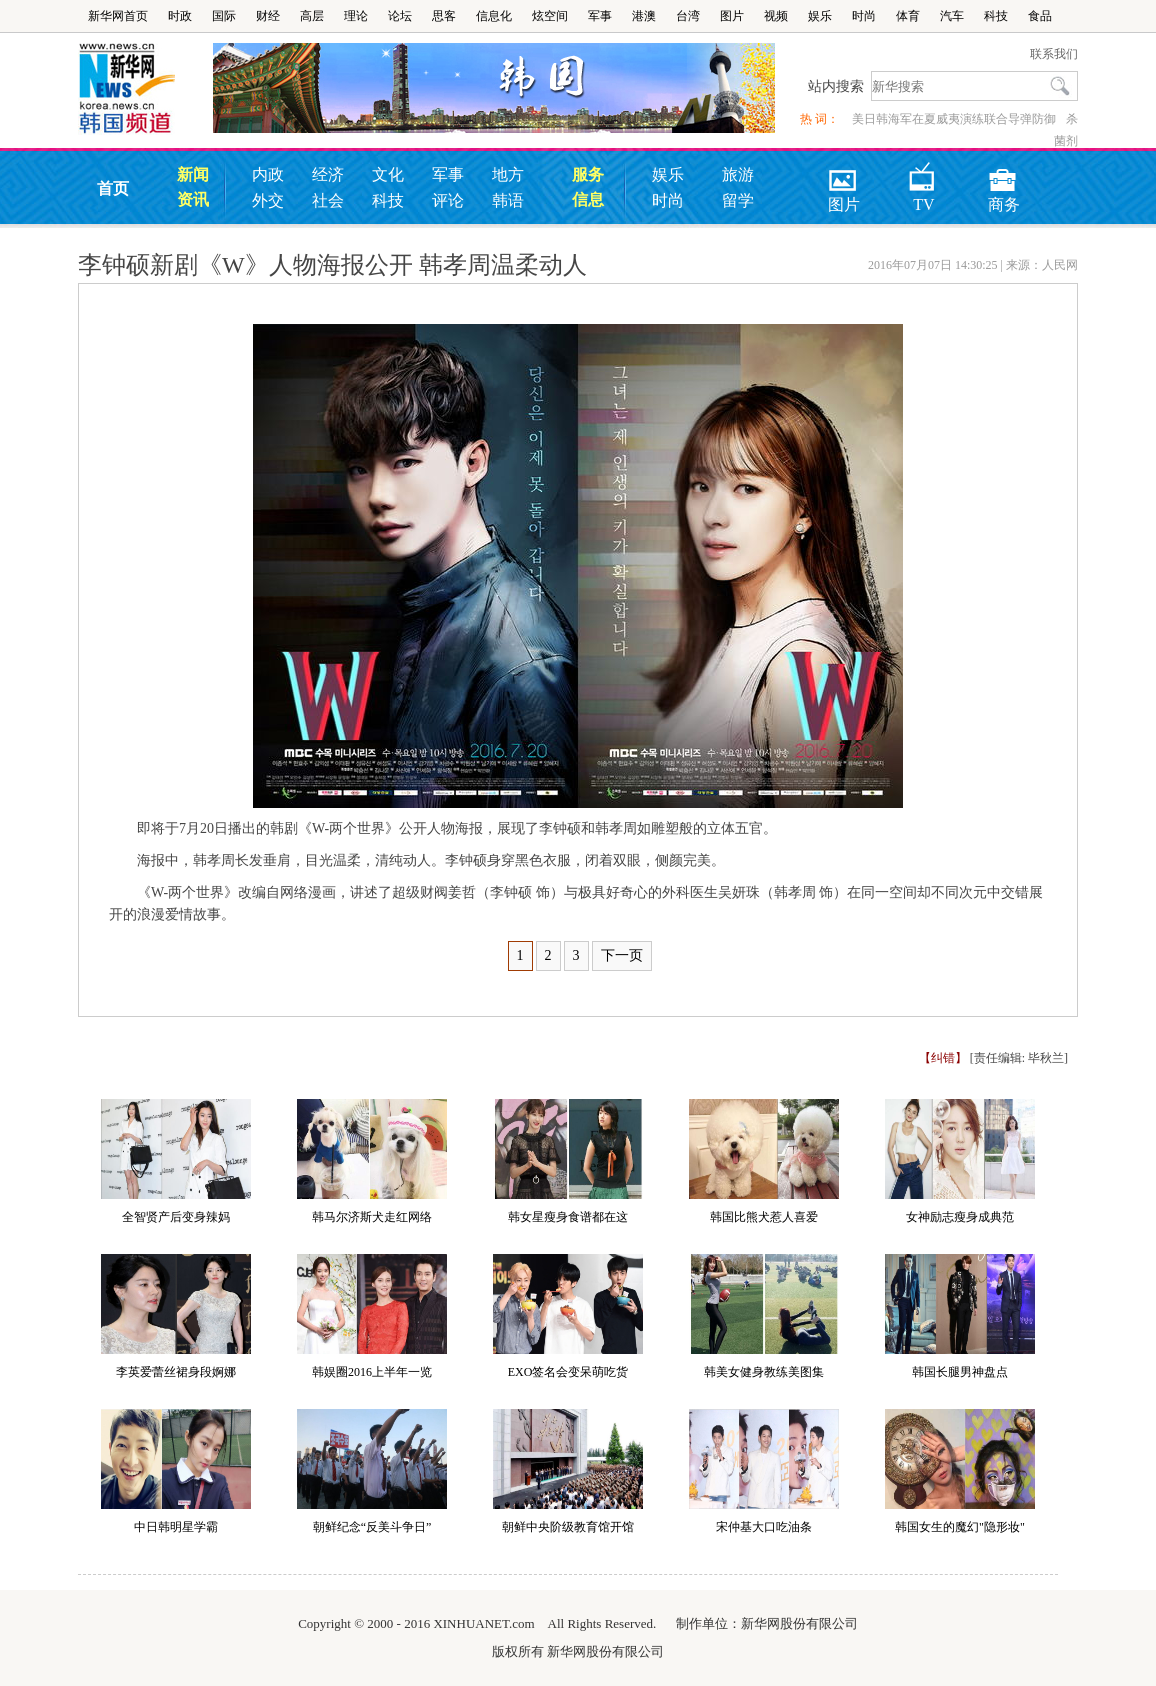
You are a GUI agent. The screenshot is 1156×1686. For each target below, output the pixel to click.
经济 (328, 174)
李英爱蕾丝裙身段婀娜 (176, 1372)
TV (922, 173)
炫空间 (550, 16)
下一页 (622, 955)
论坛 (400, 16)
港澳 (644, 16)
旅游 (738, 174)
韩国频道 (145, 89)
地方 (508, 174)
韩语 (508, 200)
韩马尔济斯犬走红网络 (372, 1217)
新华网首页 (118, 16)
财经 (268, 16)
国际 (224, 16)
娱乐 (820, 16)
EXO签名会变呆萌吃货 (568, 1372)
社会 (328, 200)
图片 (732, 16)
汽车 (952, 16)
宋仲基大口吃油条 (764, 1527)
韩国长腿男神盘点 (960, 1372)
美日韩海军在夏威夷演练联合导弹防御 (954, 119)
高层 (312, 16)
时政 (180, 16)
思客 (444, 16)
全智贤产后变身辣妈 (176, 1217)
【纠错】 (943, 1058)
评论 (448, 200)
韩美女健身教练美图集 (764, 1372)
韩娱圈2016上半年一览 (372, 1372)
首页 (113, 188)
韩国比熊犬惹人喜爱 (764, 1217)
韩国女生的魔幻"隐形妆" (960, 1527)
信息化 (494, 16)
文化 (388, 174)
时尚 (864, 16)
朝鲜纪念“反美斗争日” (372, 1527)
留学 (738, 200)
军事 (600, 16)
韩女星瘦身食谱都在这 (568, 1217)
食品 (1040, 16)
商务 (1004, 173)
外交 (268, 200)
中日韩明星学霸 (176, 1527)
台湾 (688, 16)
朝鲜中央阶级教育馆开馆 (568, 1527)
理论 (356, 16)
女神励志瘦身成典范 (960, 1217)
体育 (908, 16)
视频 (776, 16)
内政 (268, 174)
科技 (996, 16)
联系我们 (1054, 54)
